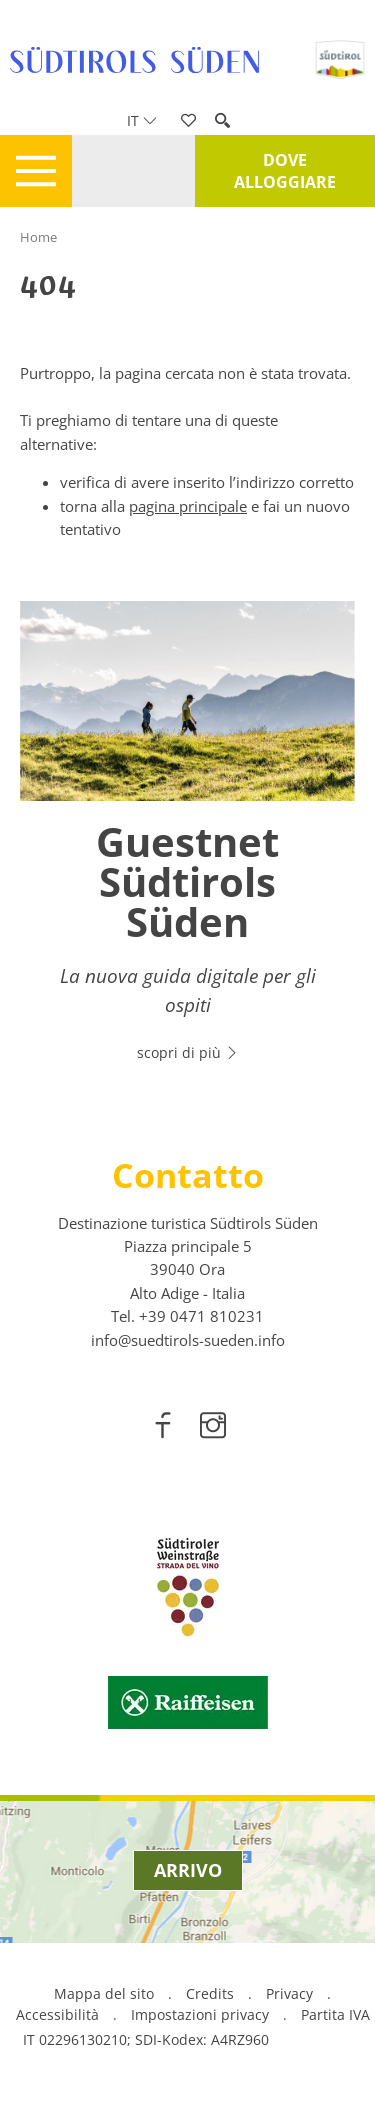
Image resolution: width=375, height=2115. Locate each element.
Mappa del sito (104, 1993)
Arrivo (188, 1870)
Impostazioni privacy (202, 2014)
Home (38, 237)
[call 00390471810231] (201, 1316)
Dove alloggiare (285, 171)
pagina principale (188, 506)
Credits (210, 1993)
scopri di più (188, 1052)
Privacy (289, 1993)
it (142, 120)
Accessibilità (57, 2014)
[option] (187, 843)
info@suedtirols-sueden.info (188, 1340)
